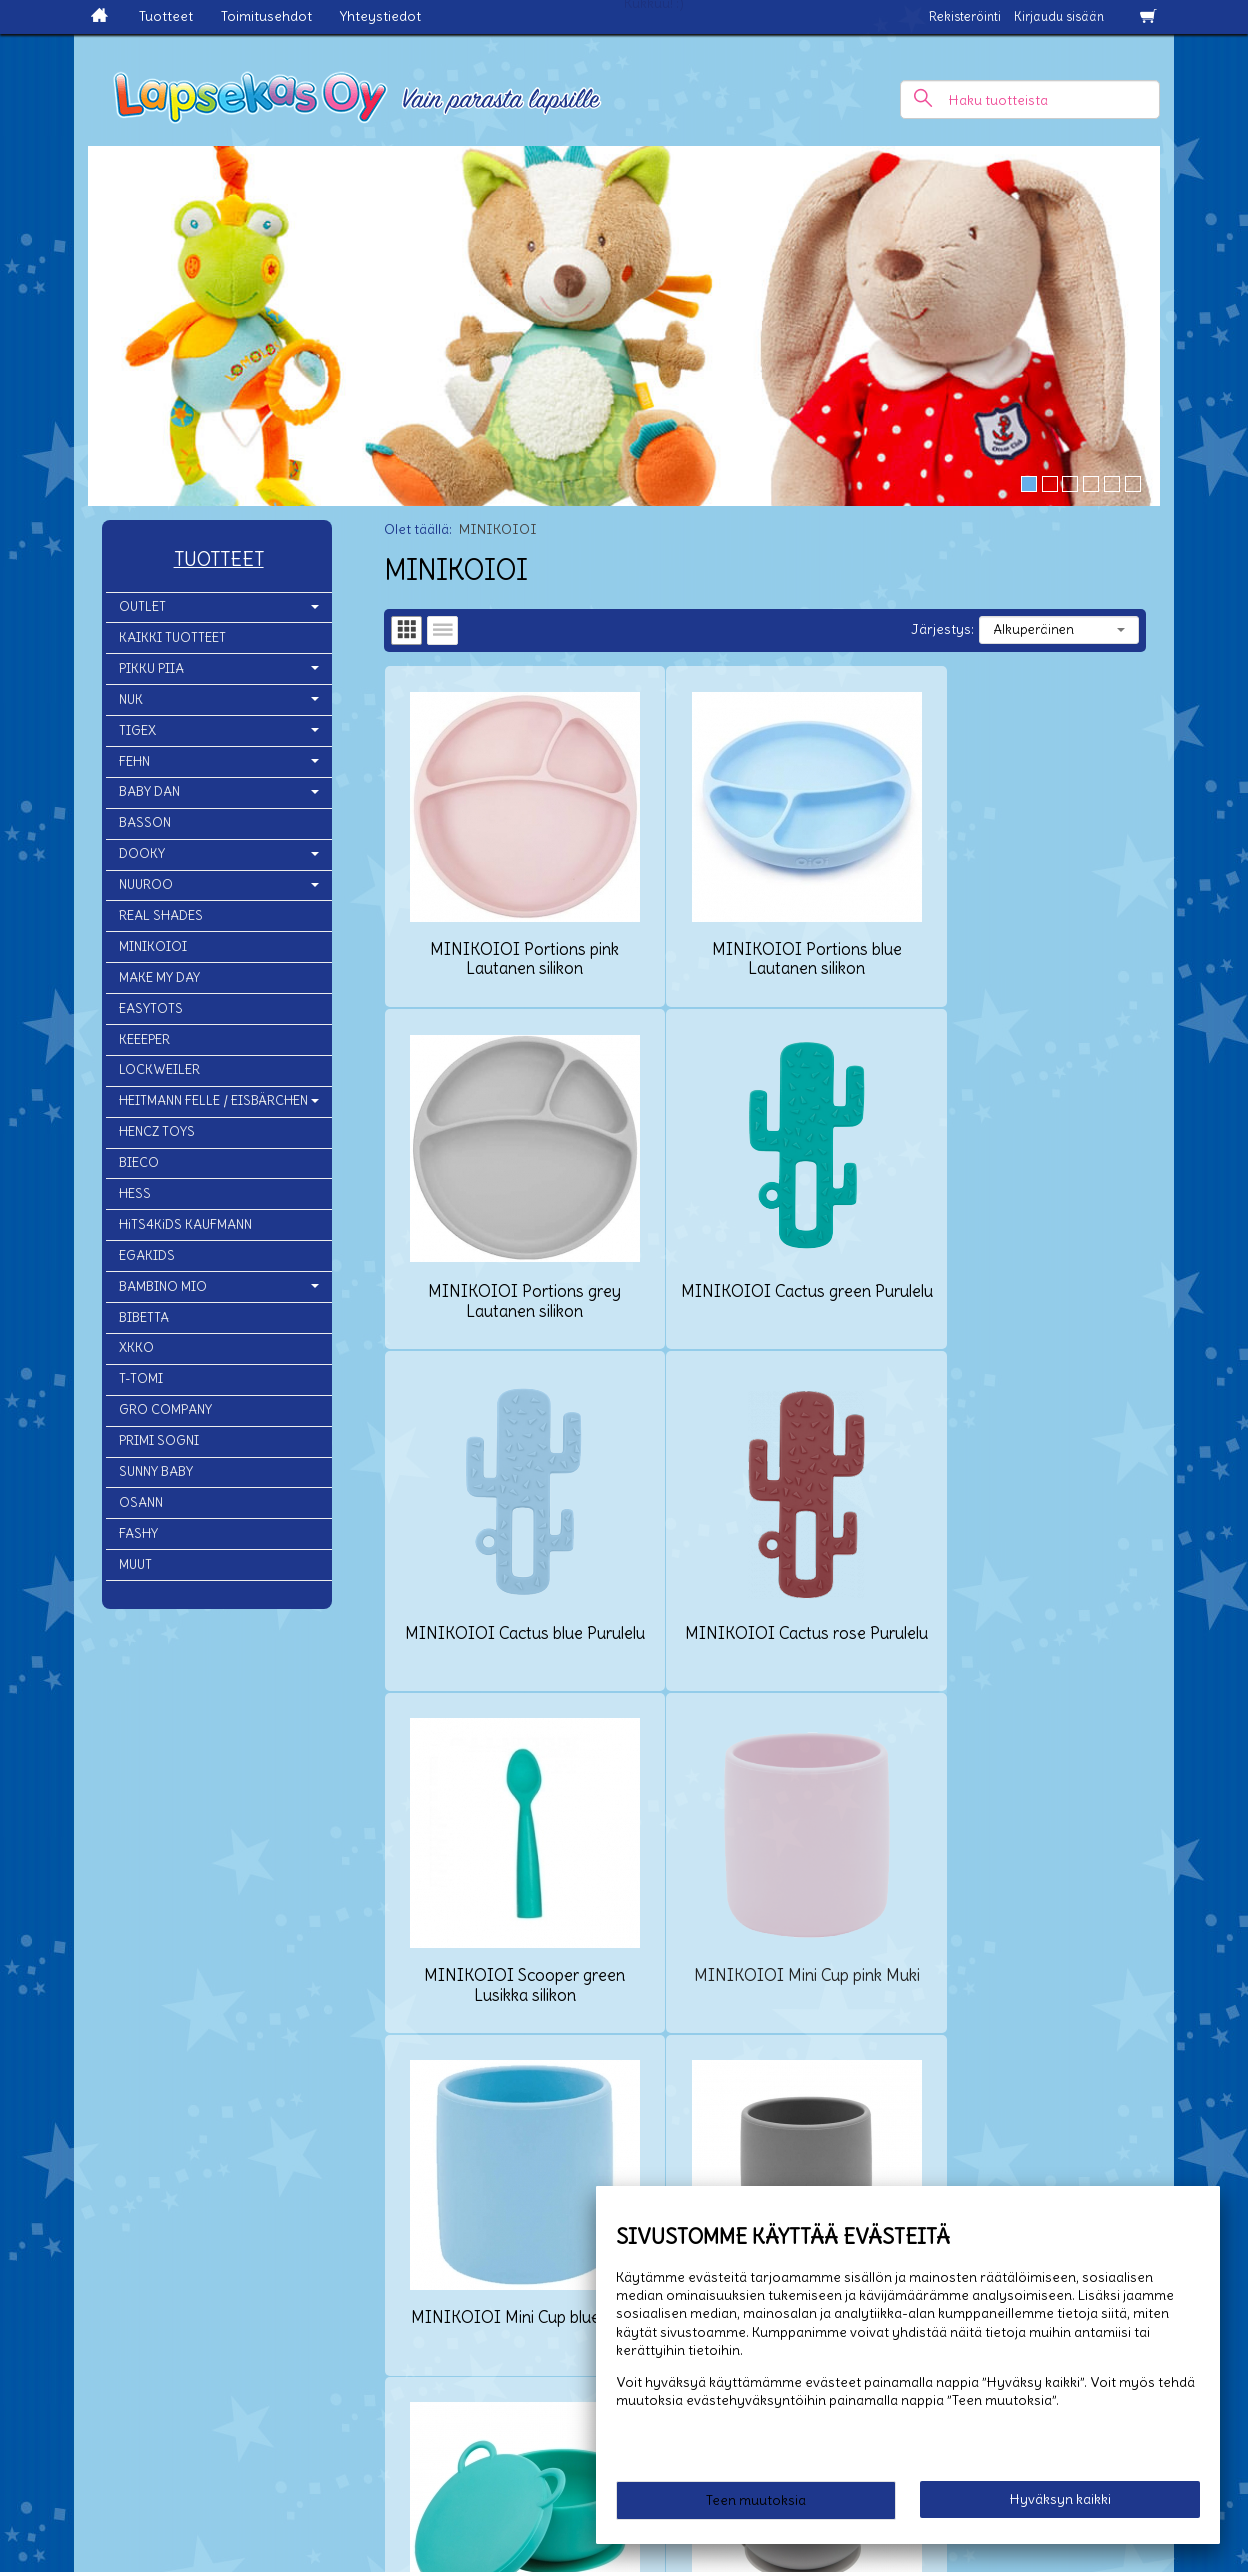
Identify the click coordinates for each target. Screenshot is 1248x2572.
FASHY (138, 1533)
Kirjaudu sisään (1059, 16)
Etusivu (37, 2365)
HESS (135, 1193)
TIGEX (137, 730)
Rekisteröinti (965, 16)
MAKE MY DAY (159, 977)
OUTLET (142, 606)
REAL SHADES (161, 915)
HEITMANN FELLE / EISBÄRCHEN (213, 1100)
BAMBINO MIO (163, 1286)
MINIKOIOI (153, 946)
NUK (131, 699)
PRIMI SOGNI (159, 1440)
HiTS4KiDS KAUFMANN (185, 1224)
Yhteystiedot (380, 16)
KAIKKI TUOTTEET (172, 637)
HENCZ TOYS (157, 1131)
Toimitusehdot (266, 16)
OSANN (141, 1502)
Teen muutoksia (756, 2504)
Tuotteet (166, 16)
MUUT (135, 1564)
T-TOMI (141, 1378)
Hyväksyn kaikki (1060, 2503)
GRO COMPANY (165, 1409)
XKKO (136, 1347)
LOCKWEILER (159, 1069)
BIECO (139, 1162)
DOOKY (142, 853)
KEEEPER (144, 1039)
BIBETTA (144, 1317)
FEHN (134, 761)
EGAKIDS (147, 1255)
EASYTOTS (151, 1008)
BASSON (145, 822)
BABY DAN (149, 791)
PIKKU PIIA (151, 668)
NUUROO (146, 884)
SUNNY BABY (156, 1471)
